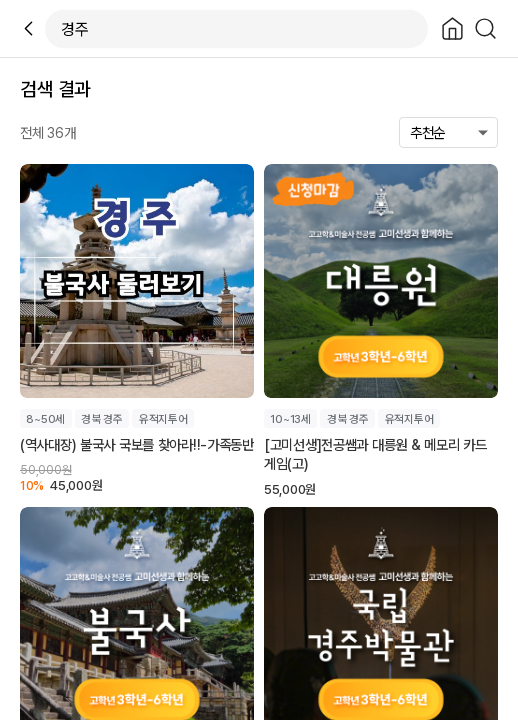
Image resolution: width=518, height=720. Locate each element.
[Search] (485, 28)
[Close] (452, 28)
